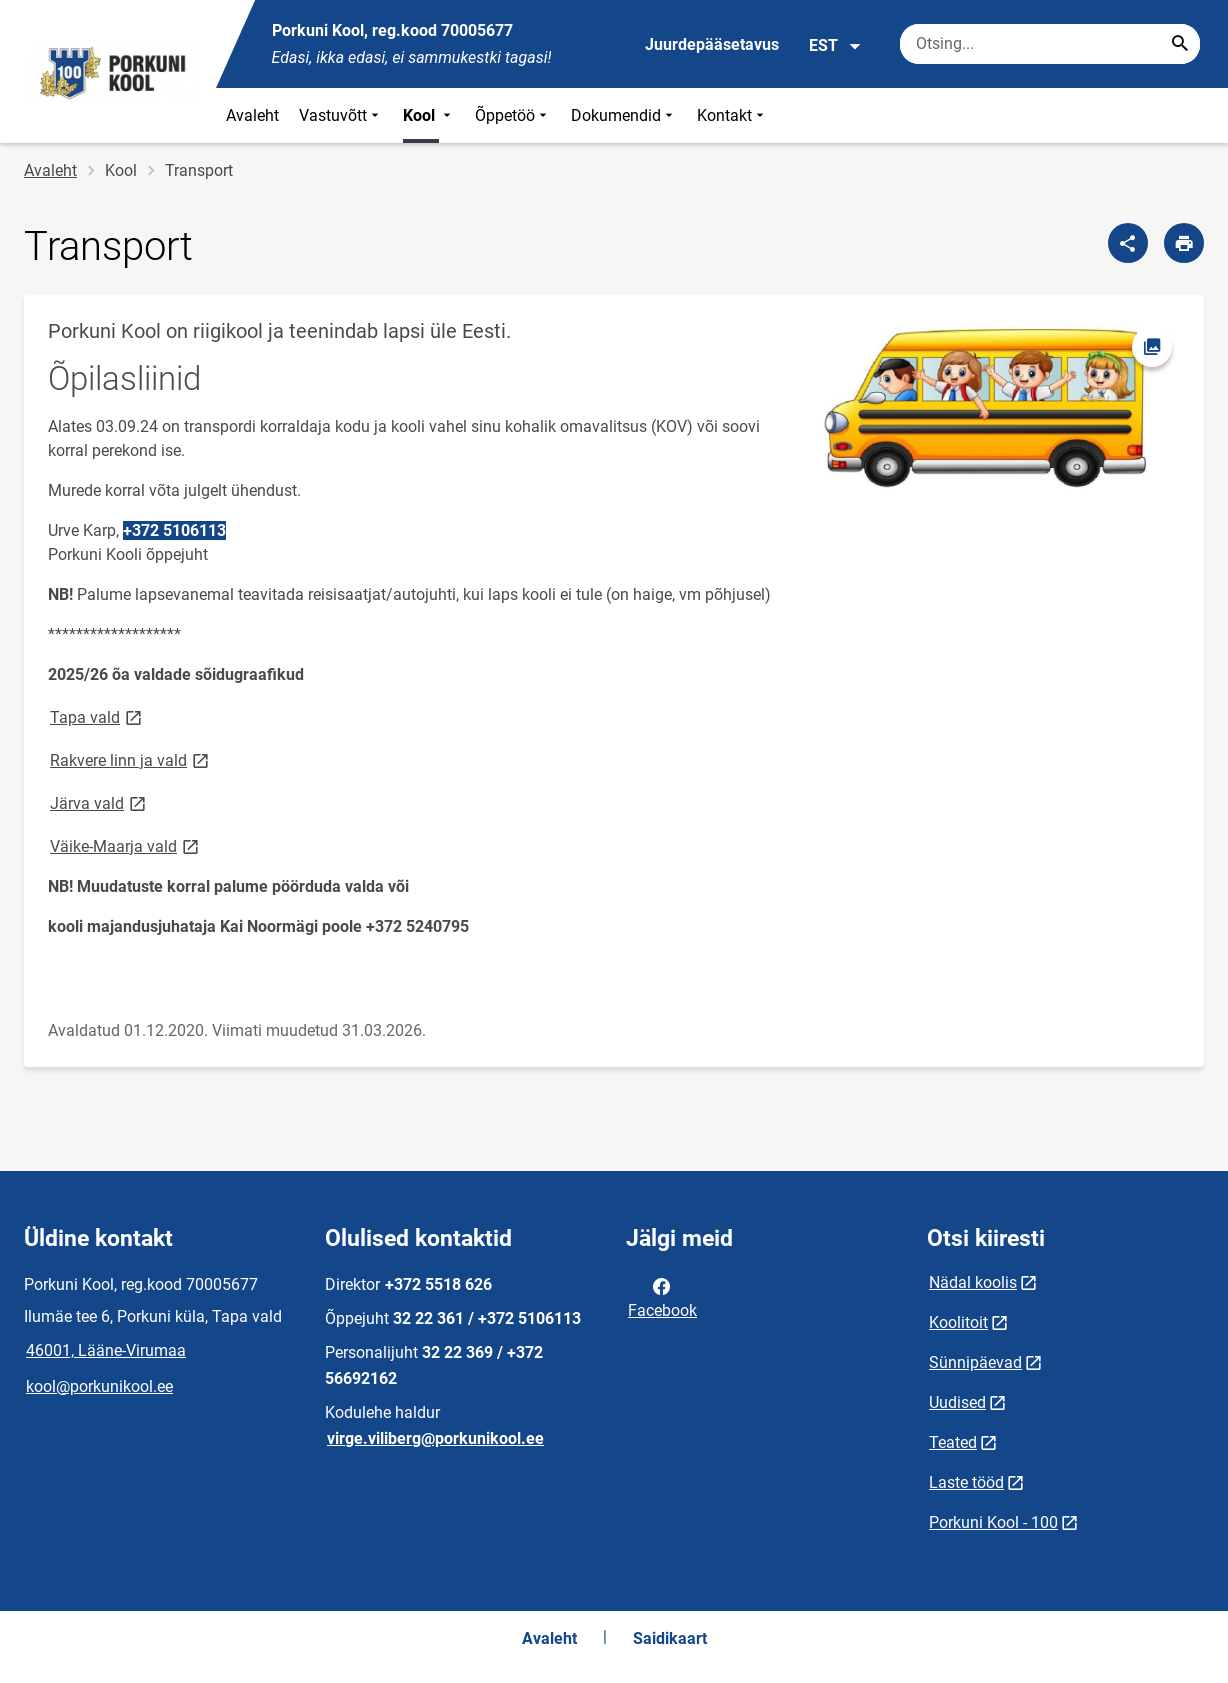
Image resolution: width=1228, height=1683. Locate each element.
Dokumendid (624, 115)
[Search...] (1180, 44)
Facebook (662, 1297)
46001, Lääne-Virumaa (106, 1350)
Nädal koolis (973, 1282)
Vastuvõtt (341, 115)
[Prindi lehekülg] (1184, 243)
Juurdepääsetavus (712, 44)
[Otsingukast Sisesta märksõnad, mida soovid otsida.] (1050, 44)
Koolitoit (958, 1322)
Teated (953, 1442)
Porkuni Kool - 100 (993, 1522)
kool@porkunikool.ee (99, 1386)
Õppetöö (513, 115)
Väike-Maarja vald (126, 845)
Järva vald (99, 802)
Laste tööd (966, 1482)
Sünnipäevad (975, 1362)
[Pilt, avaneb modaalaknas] (999, 420)
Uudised (957, 1402)
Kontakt (732, 115)
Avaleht (252, 115)
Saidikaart (670, 1638)
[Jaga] (1128, 243)
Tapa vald (97, 716)
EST (835, 46)
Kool (429, 115)
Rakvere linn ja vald (131, 759)
